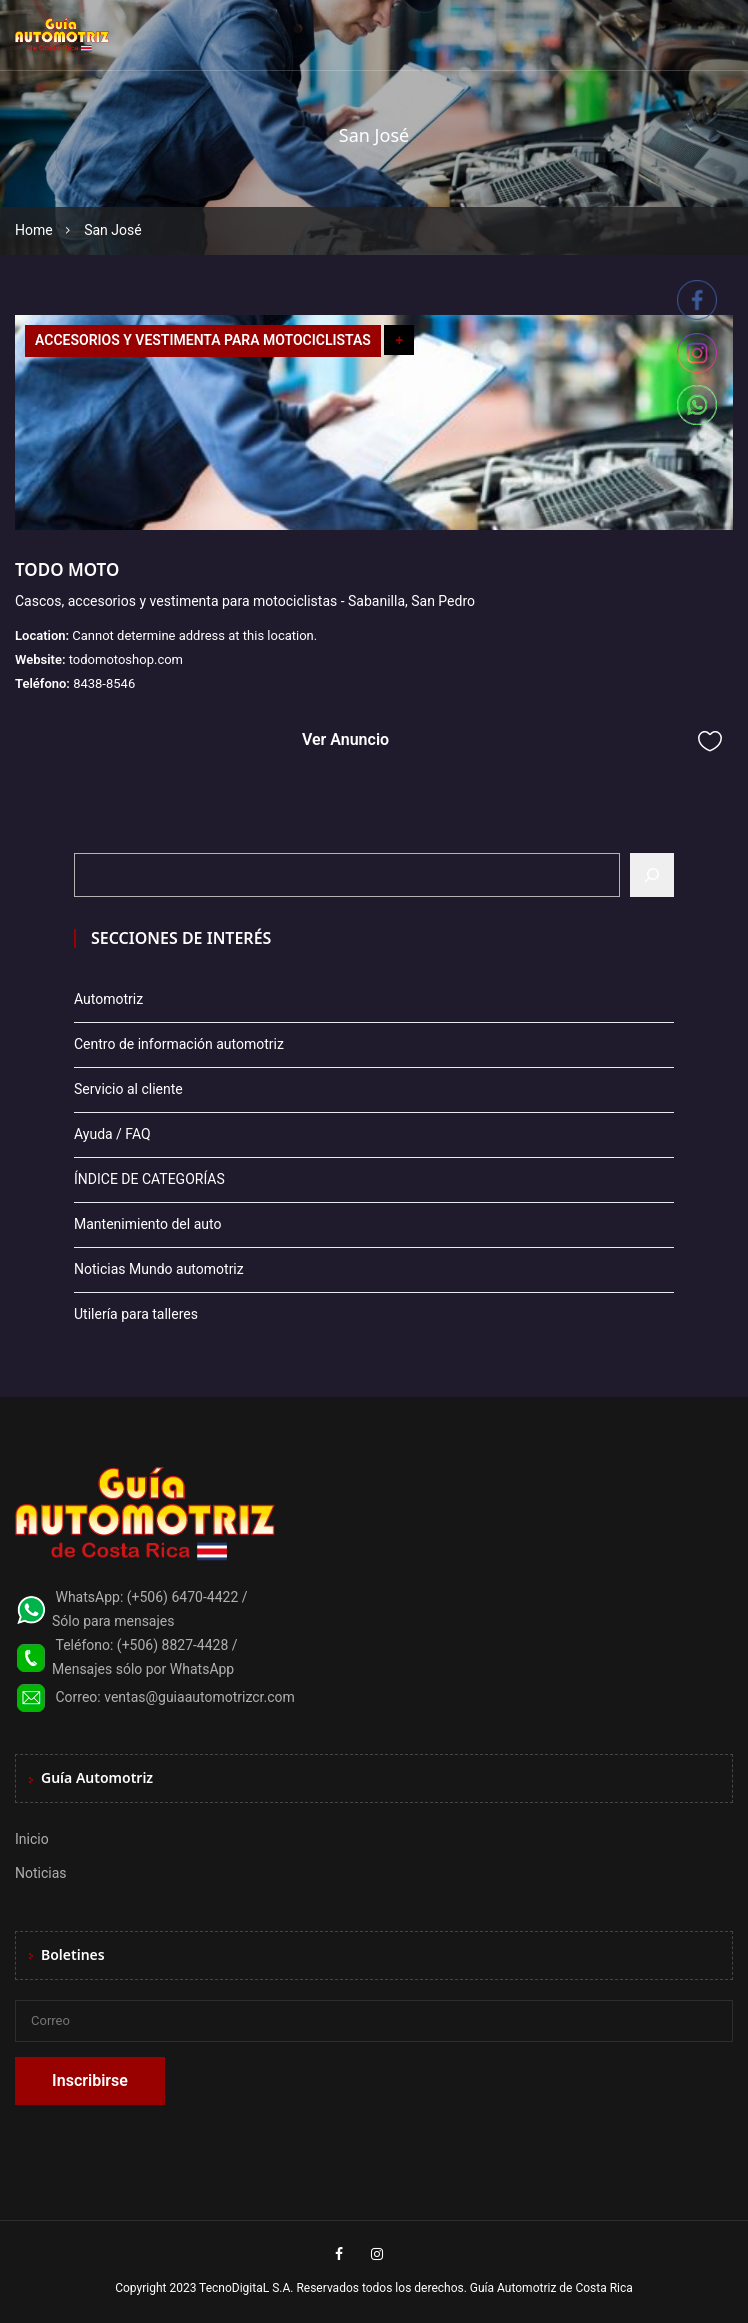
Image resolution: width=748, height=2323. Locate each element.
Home (34, 230)
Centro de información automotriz (179, 1044)
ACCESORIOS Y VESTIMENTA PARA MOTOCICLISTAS (203, 340)
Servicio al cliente (128, 1089)
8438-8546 (104, 683)
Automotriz (108, 999)
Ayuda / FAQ (112, 1134)
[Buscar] (652, 875)
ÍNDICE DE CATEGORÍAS (149, 1179)
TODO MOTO (67, 569)
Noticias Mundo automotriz (159, 1269)
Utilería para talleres (136, 1314)
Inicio (32, 1839)
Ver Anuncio (345, 739)
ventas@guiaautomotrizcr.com (199, 1697)
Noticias (41, 1873)
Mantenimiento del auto (147, 1224)
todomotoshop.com (126, 659)
